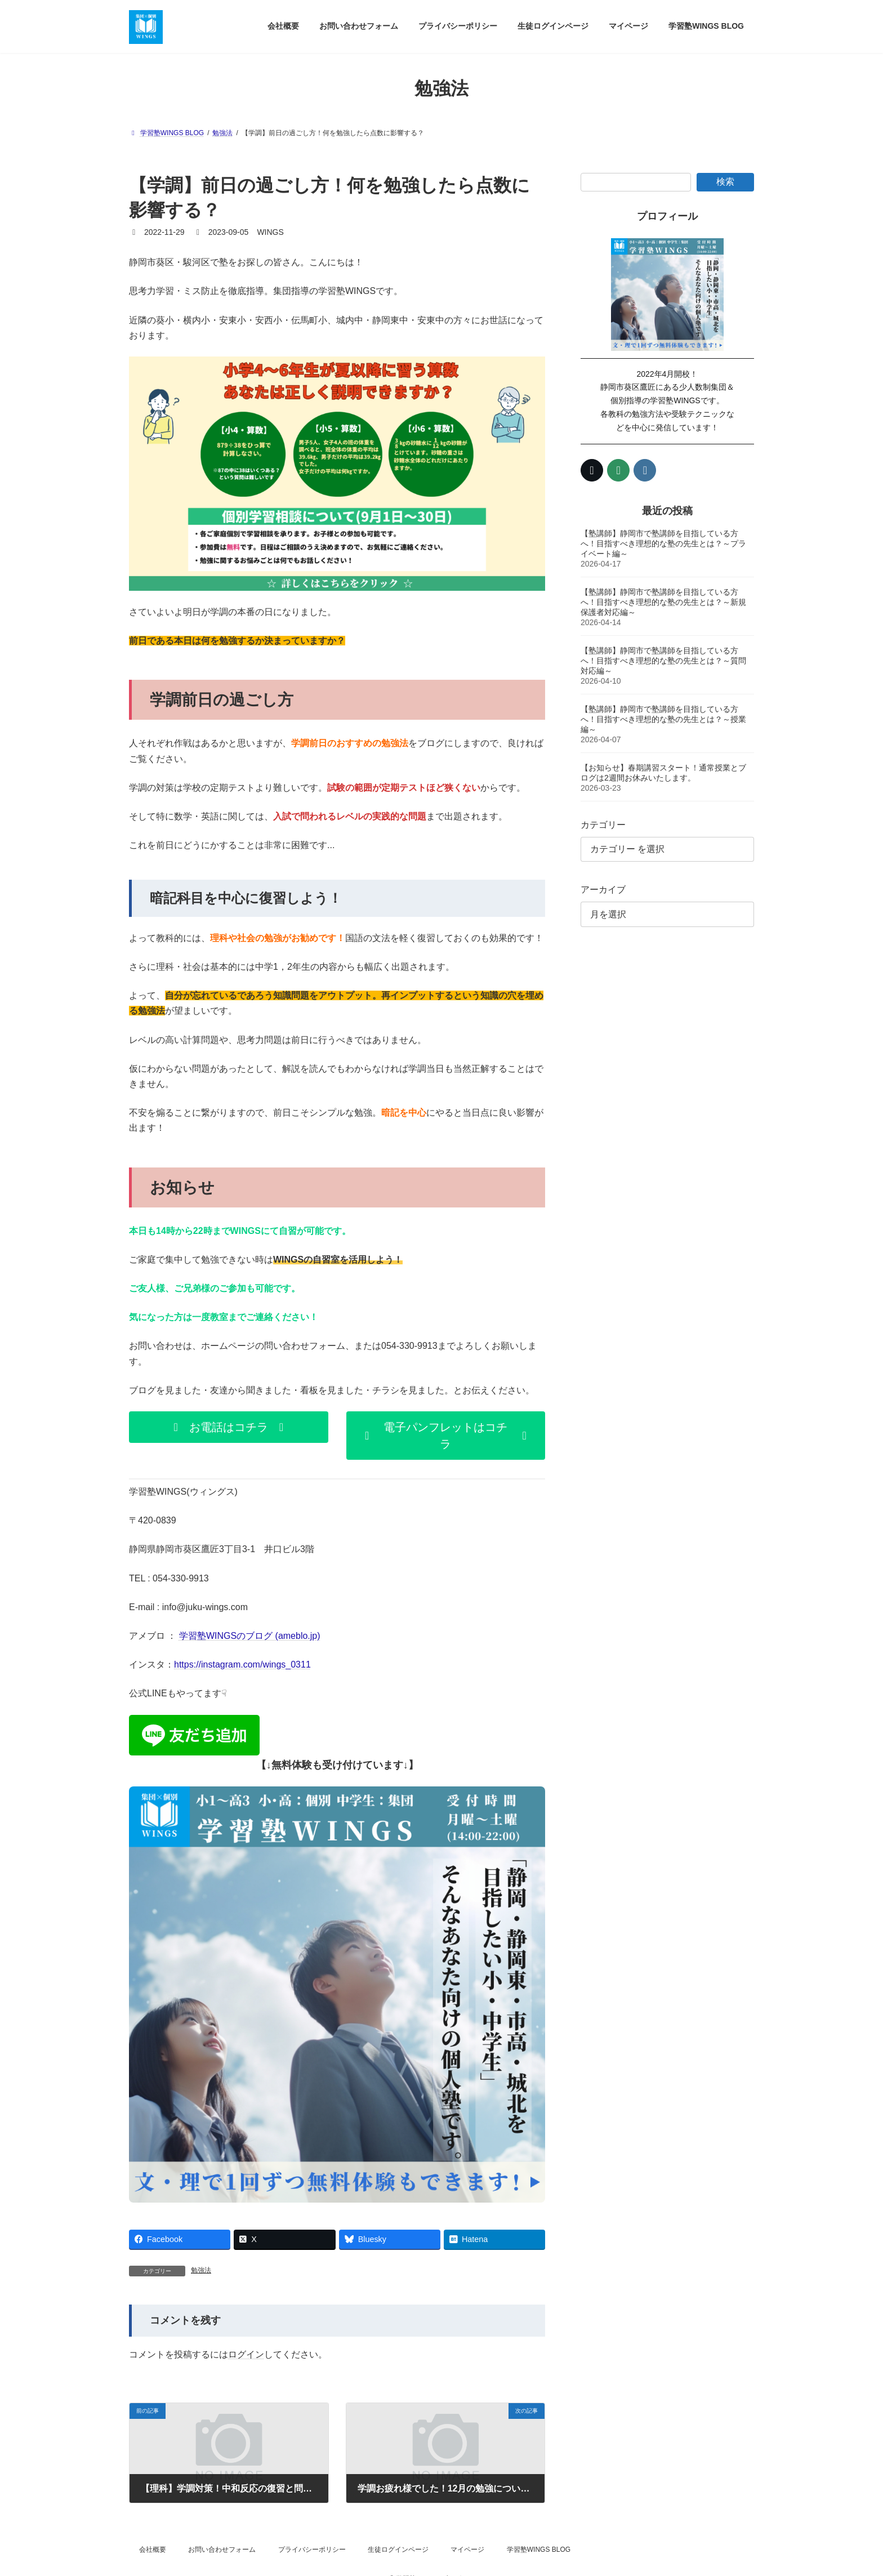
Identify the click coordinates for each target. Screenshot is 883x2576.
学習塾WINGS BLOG (538, 2549)
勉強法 (201, 2270)
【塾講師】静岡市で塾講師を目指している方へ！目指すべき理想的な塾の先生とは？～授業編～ (663, 718)
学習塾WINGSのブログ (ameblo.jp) (249, 1636)
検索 (725, 181)
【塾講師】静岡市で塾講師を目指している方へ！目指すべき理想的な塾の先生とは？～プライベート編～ (663, 543)
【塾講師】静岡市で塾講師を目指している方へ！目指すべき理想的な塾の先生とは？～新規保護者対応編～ (663, 601)
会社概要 (152, 2549)
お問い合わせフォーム (222, 2549)
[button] (228, 1427)
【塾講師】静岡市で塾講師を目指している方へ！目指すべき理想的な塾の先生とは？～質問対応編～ (663, 660)
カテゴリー (603, 824)
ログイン (246, 2354)
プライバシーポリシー (312, 2549)
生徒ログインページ (398, 2549)
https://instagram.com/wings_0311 (242, 1664)
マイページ (467, 2549)
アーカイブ (603, 889)
